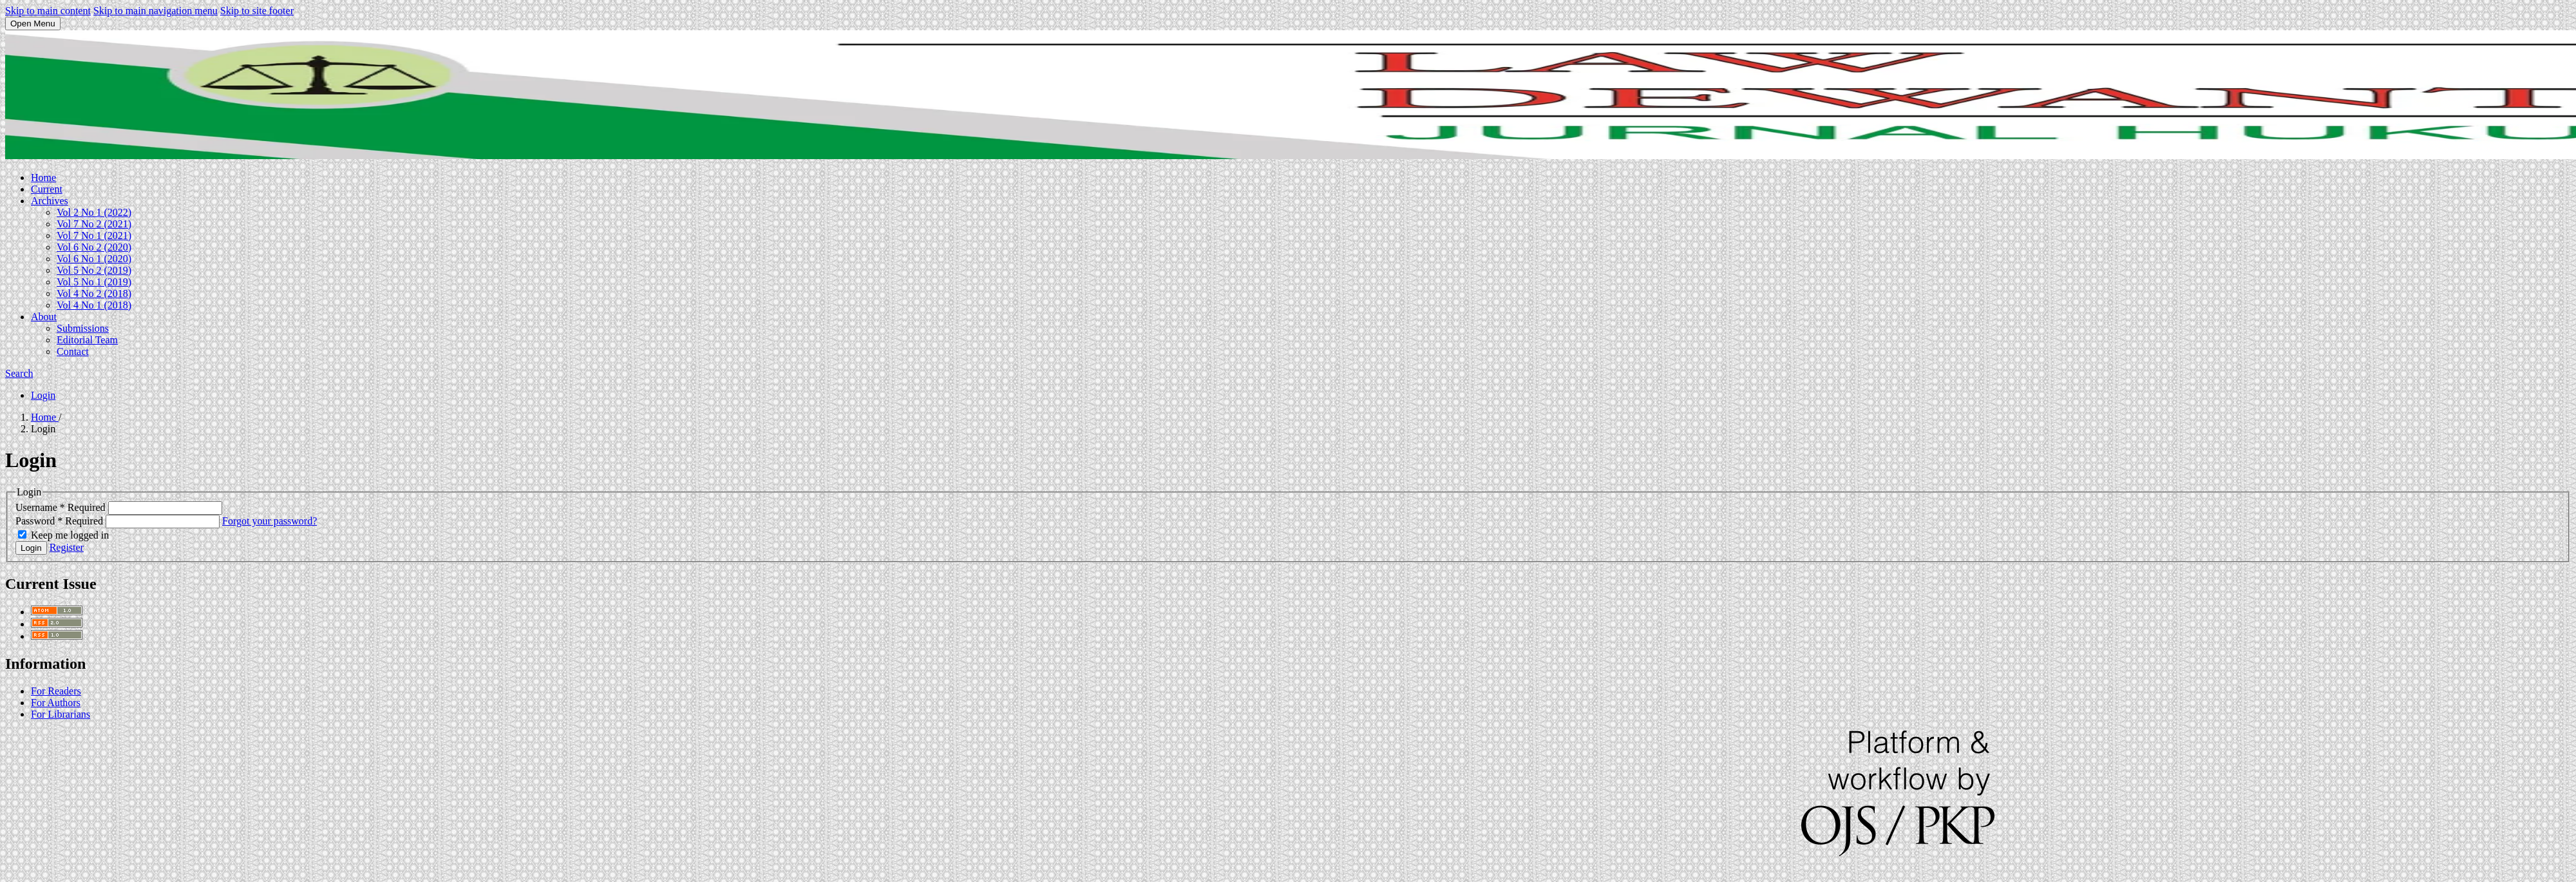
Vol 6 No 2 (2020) (94, 247)
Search (19, 373)
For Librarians (60, 714)
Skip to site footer (257, 10)
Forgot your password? (269, 520)
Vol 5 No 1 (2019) (94, 281)
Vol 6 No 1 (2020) (94, 258)
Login (43, 395)
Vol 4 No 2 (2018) (94, 293)
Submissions (83, 328)
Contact (73, 351)
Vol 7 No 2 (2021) (94, 223)
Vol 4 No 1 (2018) (94, 305)
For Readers (56, 690)
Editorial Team (87, 339)
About (44, 316)
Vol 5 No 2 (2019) (94, 270)
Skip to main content (48, 10)
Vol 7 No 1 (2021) (94, 235)
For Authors (55, 702)
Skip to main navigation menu (155, 10)
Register (67, 547)
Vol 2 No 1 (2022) (94, 212)
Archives (49, 200)
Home (43, 177)
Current (46, 189)
